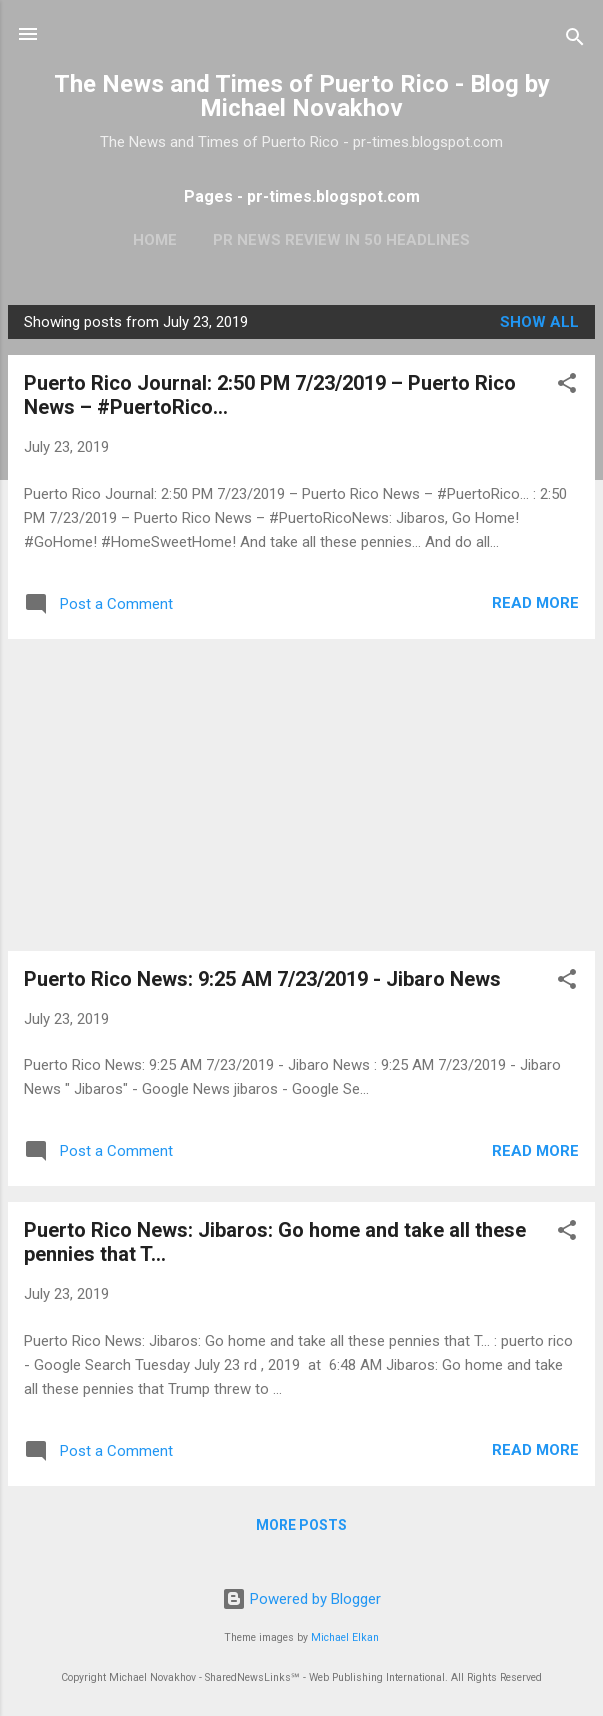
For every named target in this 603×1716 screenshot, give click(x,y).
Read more (535, 603)
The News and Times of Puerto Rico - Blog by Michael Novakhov (302, 96)
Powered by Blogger (301, 1599)
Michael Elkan (345, 1637)
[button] (567, 386)
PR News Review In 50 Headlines (341, 240)
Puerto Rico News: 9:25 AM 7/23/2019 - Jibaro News (262, 979)
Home (155, 240)
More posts (301, 1525)
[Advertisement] (301, 795)
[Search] (575, 40)
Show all (539, 322)
